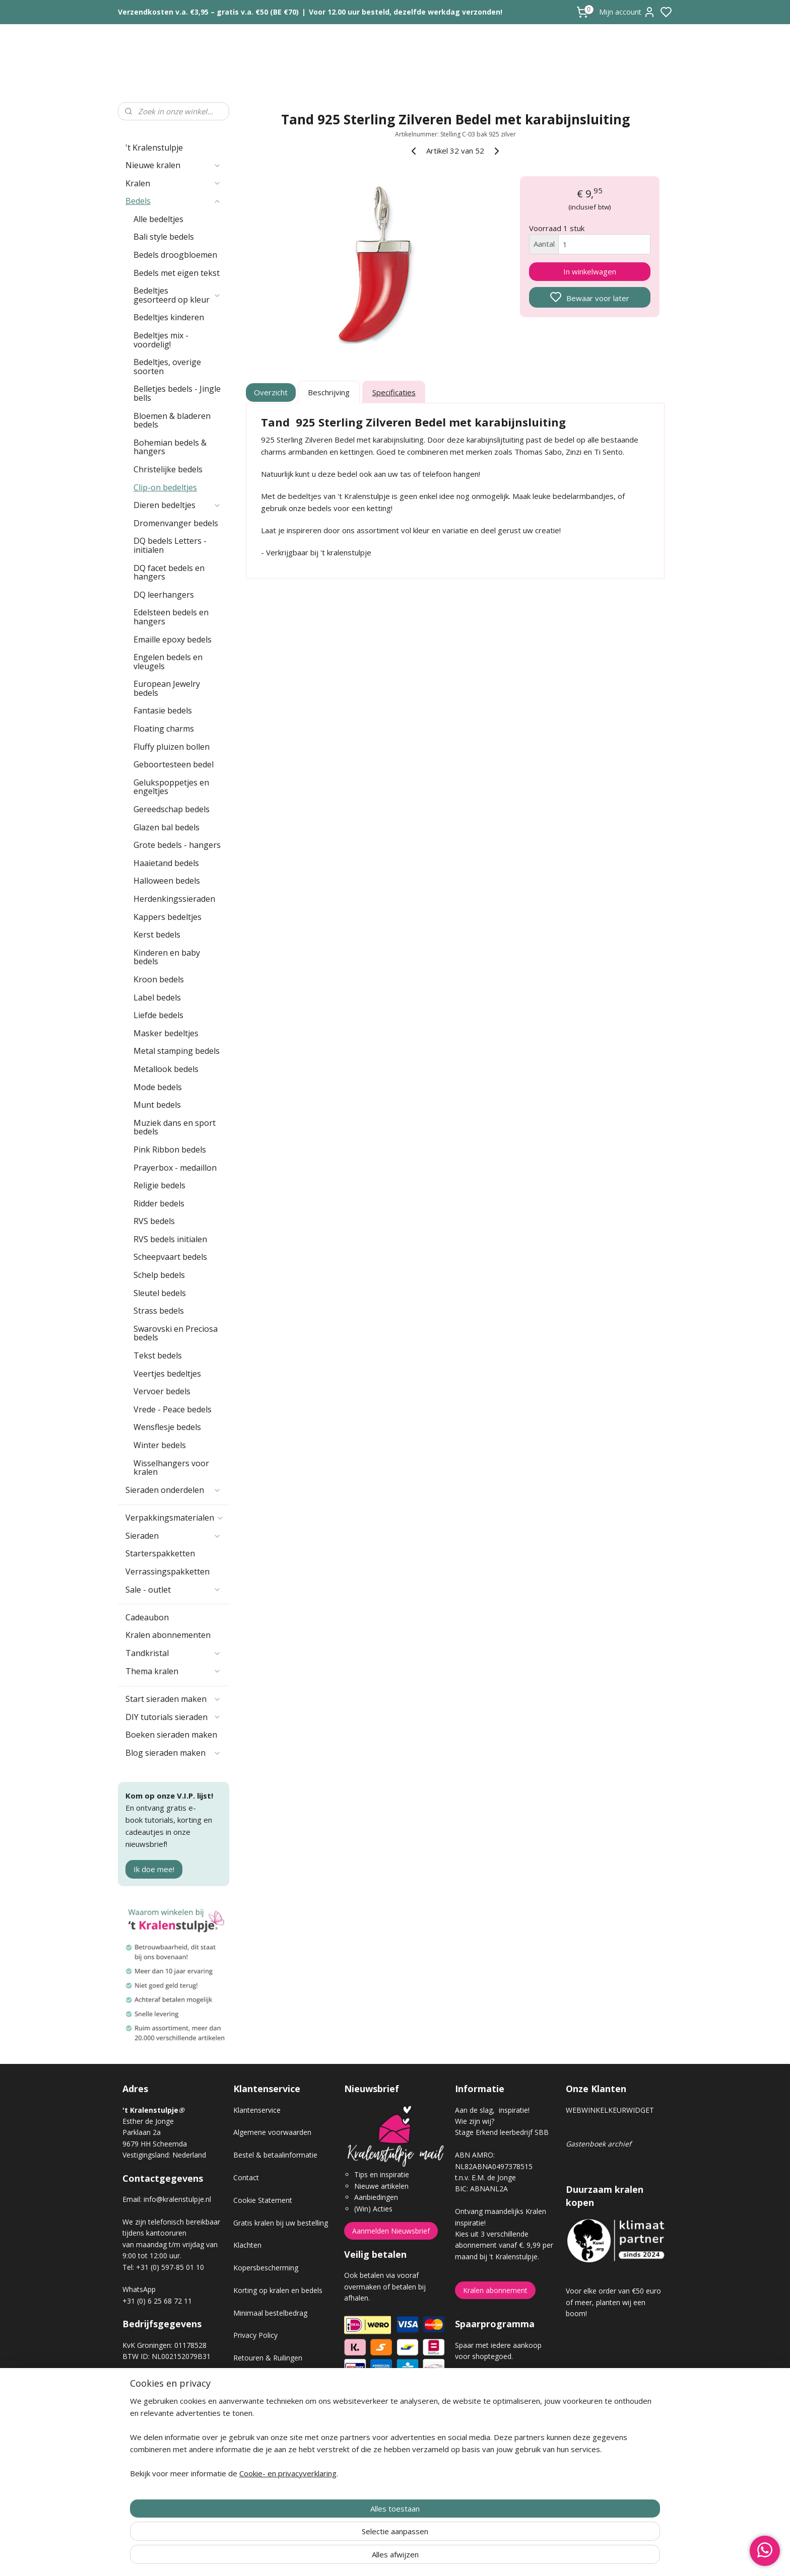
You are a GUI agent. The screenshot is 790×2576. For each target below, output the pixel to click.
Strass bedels (159, 1310)
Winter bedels (160, 1445)
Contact (246, 2177)
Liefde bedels (158, 1015)
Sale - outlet (173, 1589)
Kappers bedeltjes (168, 916)
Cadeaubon (147, 1617)
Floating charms (164, 728)
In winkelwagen (589, 271)
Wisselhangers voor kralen (171, 1468)
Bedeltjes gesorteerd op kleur (177, 295)
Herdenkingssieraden (174, 898)
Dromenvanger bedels (176, 523)
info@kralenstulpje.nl (177, 2199)
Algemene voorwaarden (272, 2132)
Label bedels (157, 997)
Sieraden (173, 1535)
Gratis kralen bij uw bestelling (280, 2223)
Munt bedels (157, 1104)
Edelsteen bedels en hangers (171, 617)
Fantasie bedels (163, 710)
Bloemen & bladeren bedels (172, 420)
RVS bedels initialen (170, 1239)
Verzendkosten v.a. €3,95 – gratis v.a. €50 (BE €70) (208, 12)
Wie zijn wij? (474, 2121)
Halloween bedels (167, 880)
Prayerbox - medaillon (175, 1167)
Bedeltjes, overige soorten (167, 366)
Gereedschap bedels (172, 809)
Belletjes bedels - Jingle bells (177, 393)
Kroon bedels (159, 979)
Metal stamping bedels (177, 1050)
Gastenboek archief (598, 2144)
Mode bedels (158, 1087)
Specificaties (394, 392)
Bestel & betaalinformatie (275, 2155)
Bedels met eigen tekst (177, 272)
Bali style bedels (164, 236)
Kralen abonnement (495, 2290)
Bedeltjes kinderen (169, 317)
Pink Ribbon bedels (170, 1149)
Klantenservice (257, 2110)
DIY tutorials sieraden (173, 1717)
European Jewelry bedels (167, 688)
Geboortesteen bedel (174, 764)
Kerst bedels (157, 934)
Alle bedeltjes (158, 219)
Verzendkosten (257, 2380)
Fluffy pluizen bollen (172, 746)
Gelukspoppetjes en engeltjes (171, 787)
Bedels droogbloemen (175, 254)
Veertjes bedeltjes (167, 1373)
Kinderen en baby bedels (167, 957)
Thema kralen (173, 1671)
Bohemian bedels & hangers (170, 447)
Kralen (173, 183)
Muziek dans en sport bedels (175, 1127)
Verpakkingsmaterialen (174, 1517)
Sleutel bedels (160, 1293)
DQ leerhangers (164, 594)
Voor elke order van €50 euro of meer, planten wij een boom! (613, 2302)
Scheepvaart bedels (170, 1256)
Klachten (247, 2245)
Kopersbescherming (265, 2267)
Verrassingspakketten (167, 1571)
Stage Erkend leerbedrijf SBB (502, 2132)
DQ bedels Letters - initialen (170, 545)
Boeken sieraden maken (171, 1734)
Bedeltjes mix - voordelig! (161, 340)
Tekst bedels (158, 1355)
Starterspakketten (160, 1553)
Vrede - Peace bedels (173, 1409)
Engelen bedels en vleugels (168, 662)
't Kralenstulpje (154, 147)
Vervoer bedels (162, 1391)
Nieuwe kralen (173, 165)
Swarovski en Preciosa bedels (176, 1333)
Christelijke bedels (168, 469)
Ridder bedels (159, 1203)
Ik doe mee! (154, 1869)
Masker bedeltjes (166, 1033)
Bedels (173, 200)
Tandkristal (173, 1653)
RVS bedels (154, 1221)
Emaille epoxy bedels (173, 639)
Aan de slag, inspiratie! (492, 2110)
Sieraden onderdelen (173, 1489)
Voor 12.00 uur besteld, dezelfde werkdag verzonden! (405, 12)
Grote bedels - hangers (177, 844)
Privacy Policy (255, 2335)
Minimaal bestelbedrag (270, 2313)
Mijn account (627, 12)
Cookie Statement (262, 2200)
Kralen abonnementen (168, 1634)
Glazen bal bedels (167, 827)
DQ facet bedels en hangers (169, 572)
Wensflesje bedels (167, 1427)
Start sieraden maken (173, 1698)
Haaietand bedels (166, 863)
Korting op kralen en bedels (277, 2290)
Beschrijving (329, 392)
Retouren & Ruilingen (267, 2358)
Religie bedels (159, 1185)
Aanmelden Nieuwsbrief (391, 2231)
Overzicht (271, 392)
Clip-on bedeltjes (165, 487)
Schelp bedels (159, 1274)
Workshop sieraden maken (276, 2425)
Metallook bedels (166, 1069)
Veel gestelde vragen (267, 2403)
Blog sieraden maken (173, 1752)
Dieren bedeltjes (177, 505)
